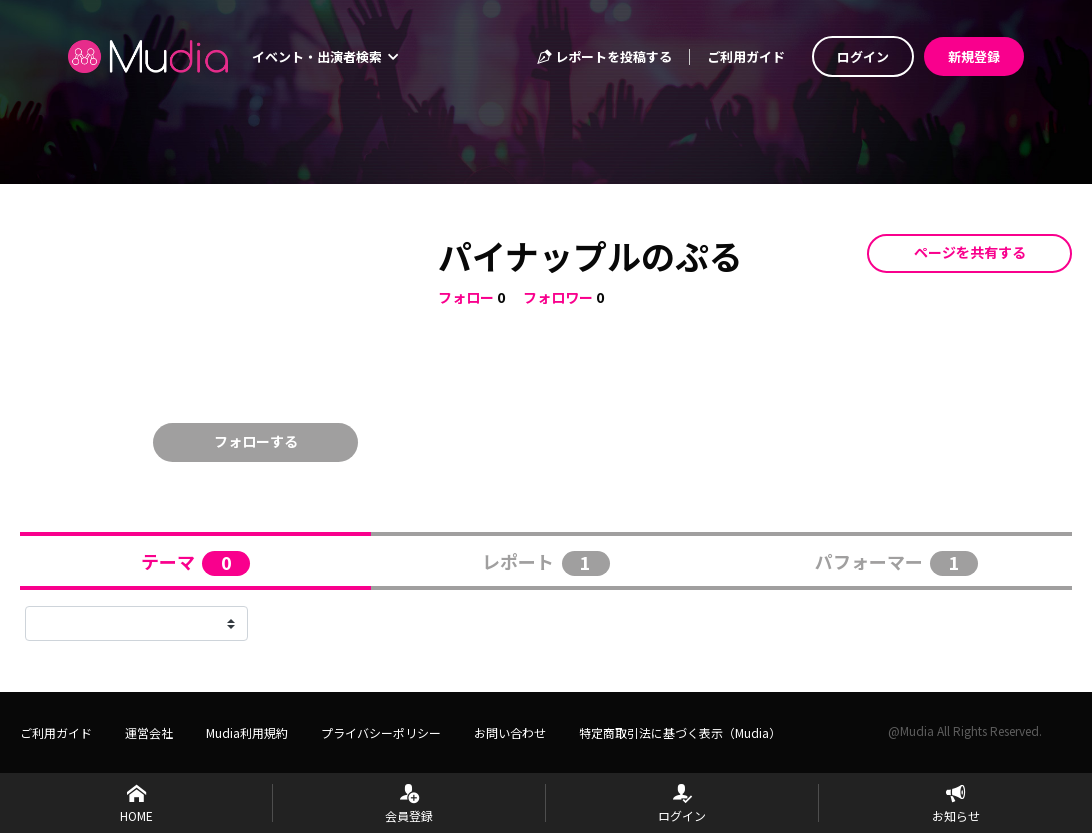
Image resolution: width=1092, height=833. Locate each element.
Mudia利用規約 (247, 732)
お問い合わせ (510, 732)
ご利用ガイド (746, 56)
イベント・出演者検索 (325, 56)
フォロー (466, 297)
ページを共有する (970, 252)
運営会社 (149, 732)
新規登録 (974, 56)
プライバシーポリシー (381, 732)
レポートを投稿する (604, 56)
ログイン (863, 56)
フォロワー (558, 297)
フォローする (256, 441)
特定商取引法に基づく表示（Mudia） (680, 732)
